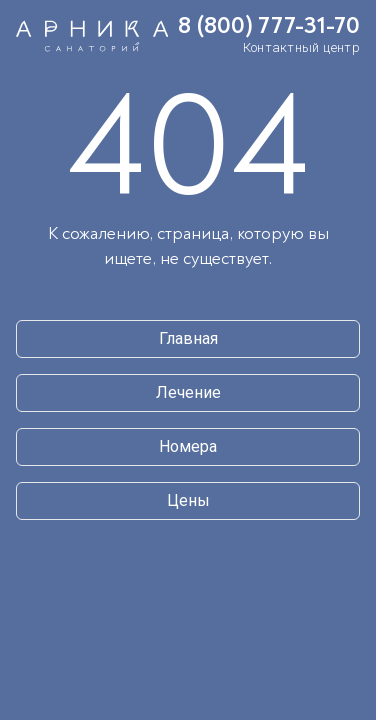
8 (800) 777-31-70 (269, 26)
